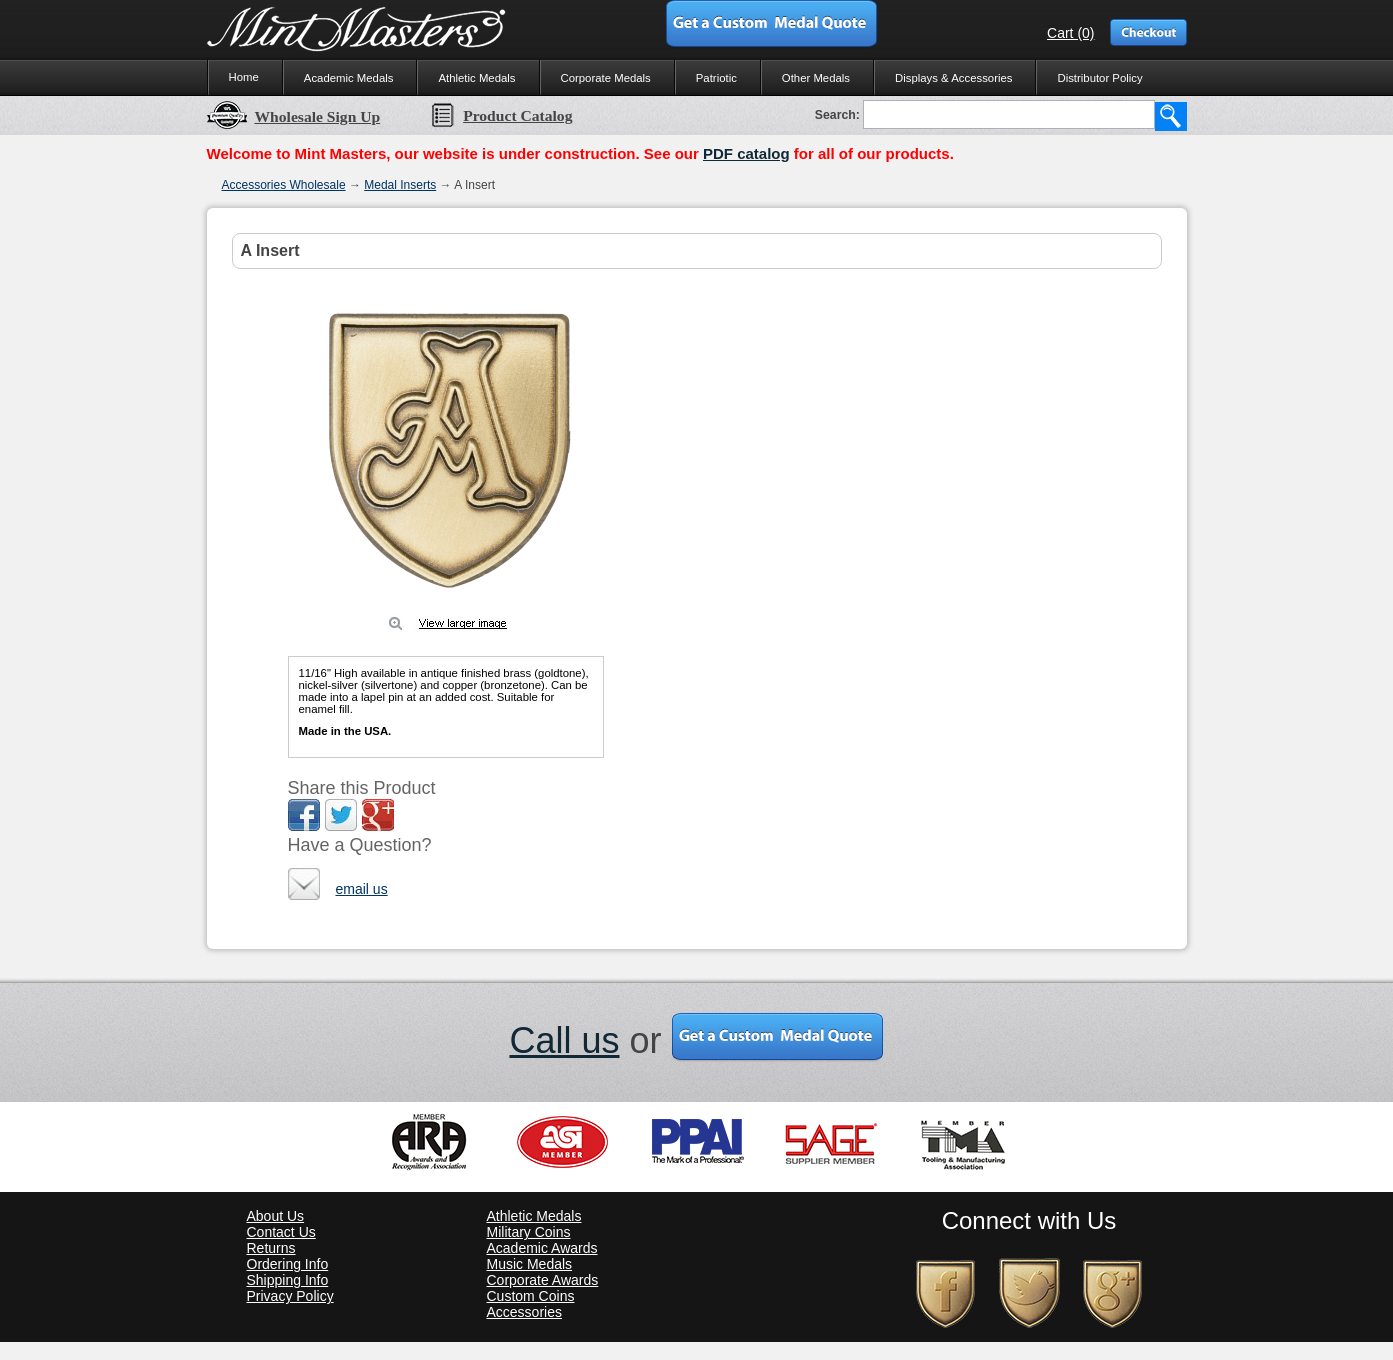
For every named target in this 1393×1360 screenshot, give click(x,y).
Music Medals (530, 1264)
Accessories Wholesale (284, 185)
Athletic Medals (476, 78)
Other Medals (816, 78)
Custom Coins (531, 1296)
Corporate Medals (606, 78)
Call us (564, 1040)
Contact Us (281, 1232)
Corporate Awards (543, 1280)
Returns (271, 1248)
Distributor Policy (1099, 78)
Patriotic (716, 78)
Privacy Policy (290, 1296)
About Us (276, 1216)
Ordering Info (288, 1264)
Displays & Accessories (953, 78)
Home (244, 77)
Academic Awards (542, 1248)
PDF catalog (746, 153)
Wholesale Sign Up (294, 116)
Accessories (524, 1312)
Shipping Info (288, 1280)
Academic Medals (349, 78)
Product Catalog (501, 115)
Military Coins (529, 1232)
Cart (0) (1070, 33)
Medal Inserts (400, 185)
